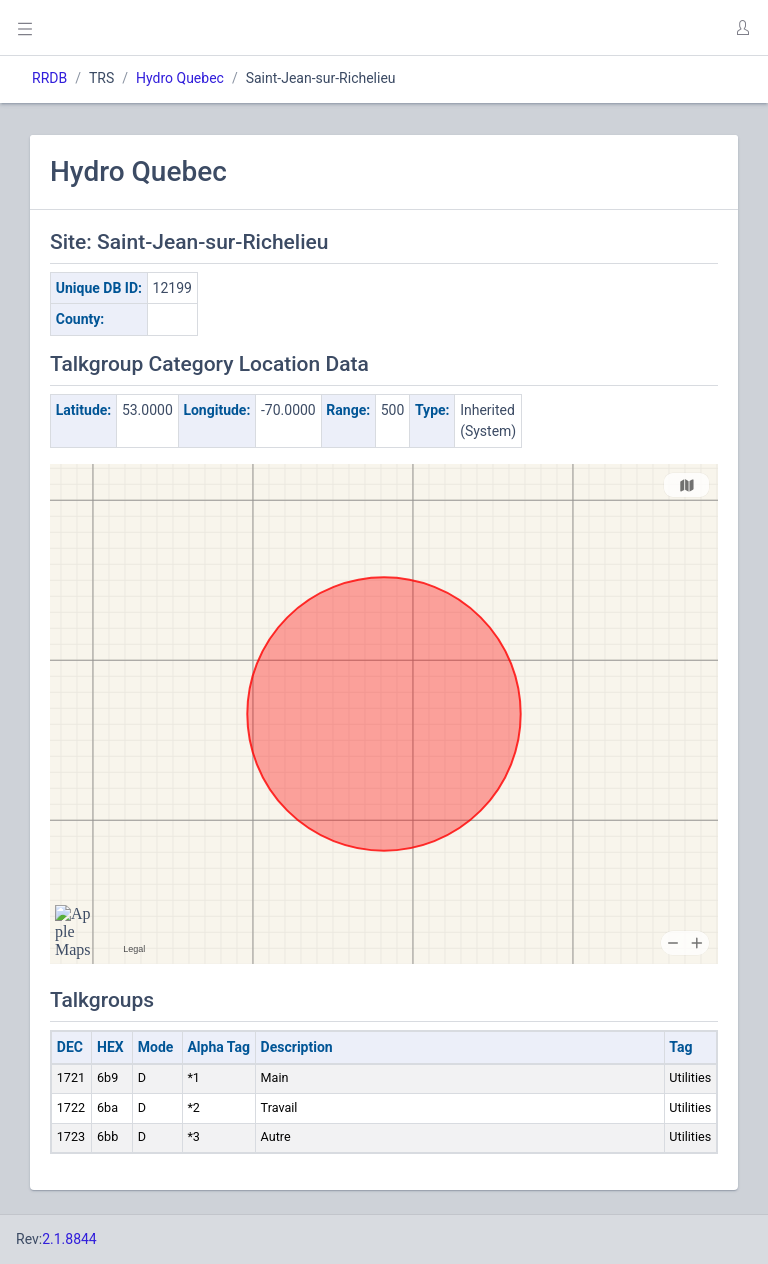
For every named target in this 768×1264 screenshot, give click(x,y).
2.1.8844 (69, 1239)
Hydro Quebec (180, 78)
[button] (742, 28)
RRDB (49, 78)
